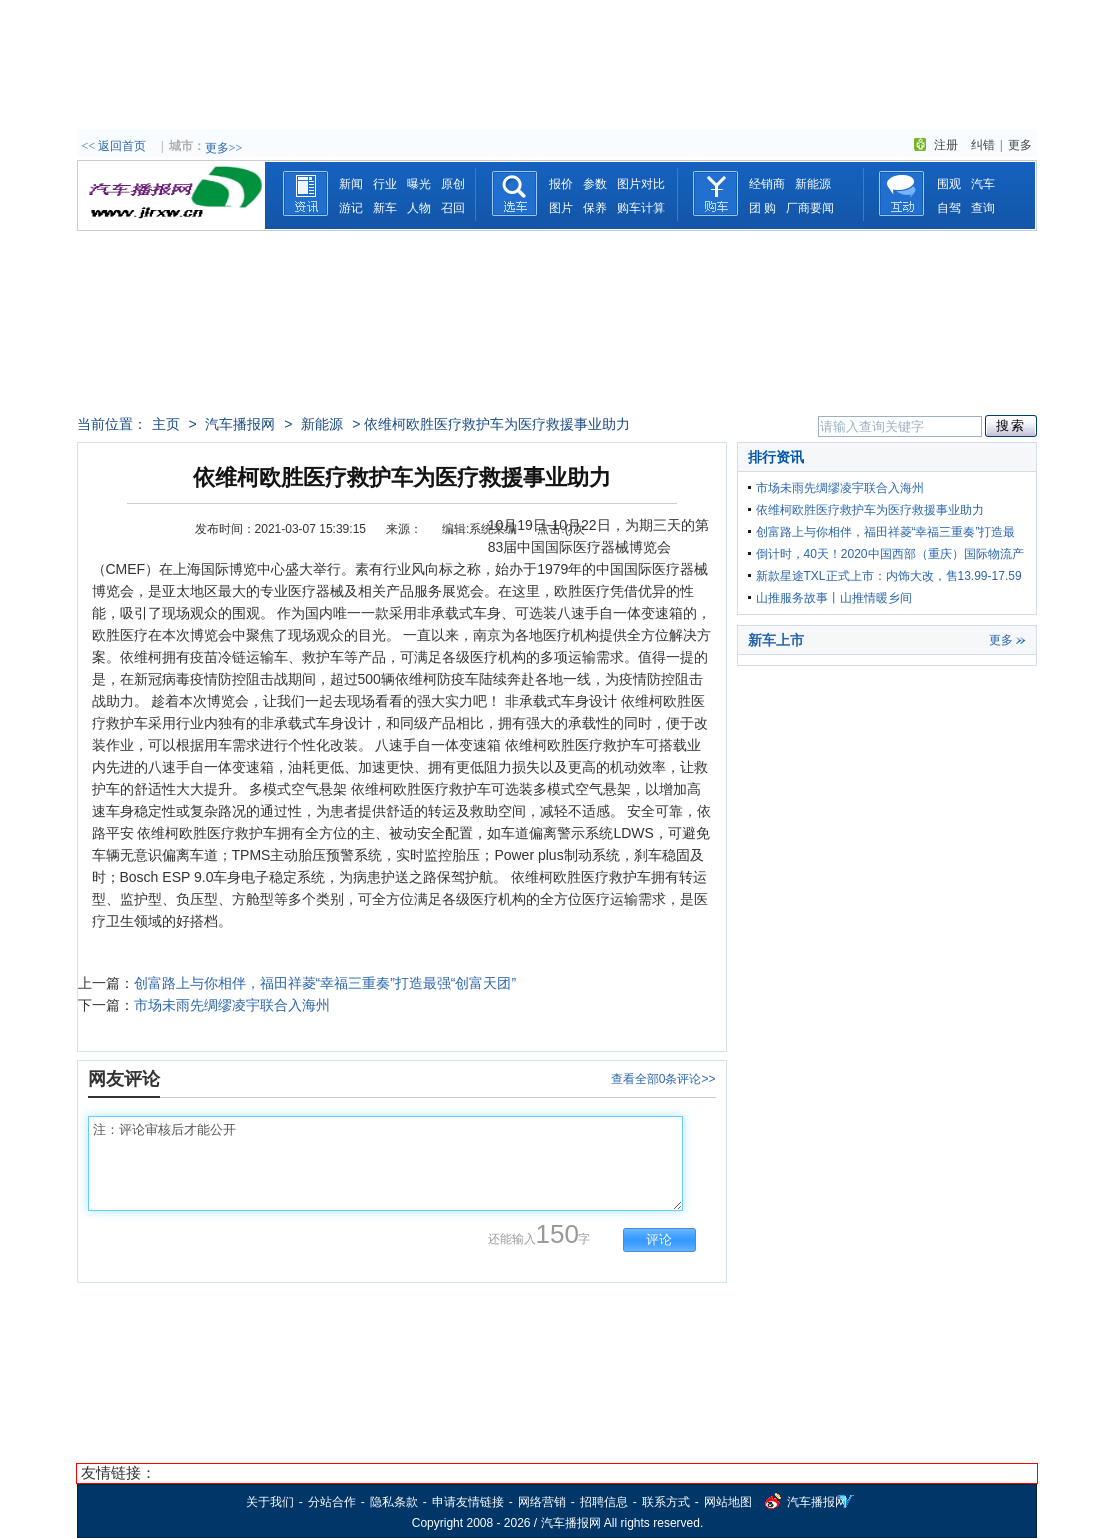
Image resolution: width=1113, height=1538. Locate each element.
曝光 (419, 184)
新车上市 (776, 640)
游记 (351, 208)
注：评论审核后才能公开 (385, 1163)
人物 (419, 208)
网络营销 (542, 1502)
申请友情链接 (468, 1502)
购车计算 (641, 208)
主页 (166, 424)
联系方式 (666, 1502)
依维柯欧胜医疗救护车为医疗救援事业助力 (870, 510)
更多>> (224, 148)
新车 (385, 208)
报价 (561, 184)
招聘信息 (604, 1502)
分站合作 (332, 1502)
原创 (453, 184)
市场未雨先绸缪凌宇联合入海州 (232, 1005)
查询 (983, 208)
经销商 (767, 184)
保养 (595, 208)
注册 (946, 145)
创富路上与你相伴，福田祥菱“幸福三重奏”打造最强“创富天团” (325, 983)
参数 (595, 184)
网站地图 (728, 1502)
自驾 (949, 208)
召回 (453, 208)
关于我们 (270, 1502)
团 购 (762, 208)
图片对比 (641, 184)
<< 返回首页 (114, 146)
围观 (949, 184)
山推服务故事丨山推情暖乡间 (834, 598)
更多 (1020, 145)
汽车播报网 (240, 424)
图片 (561, 208)
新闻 (351, 184)
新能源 (813, 184)
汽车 (983, 184)
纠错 (983, 145)
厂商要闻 (810, 208)
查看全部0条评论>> (663, 1079)
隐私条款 (394, 1502)
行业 (385, 184)
